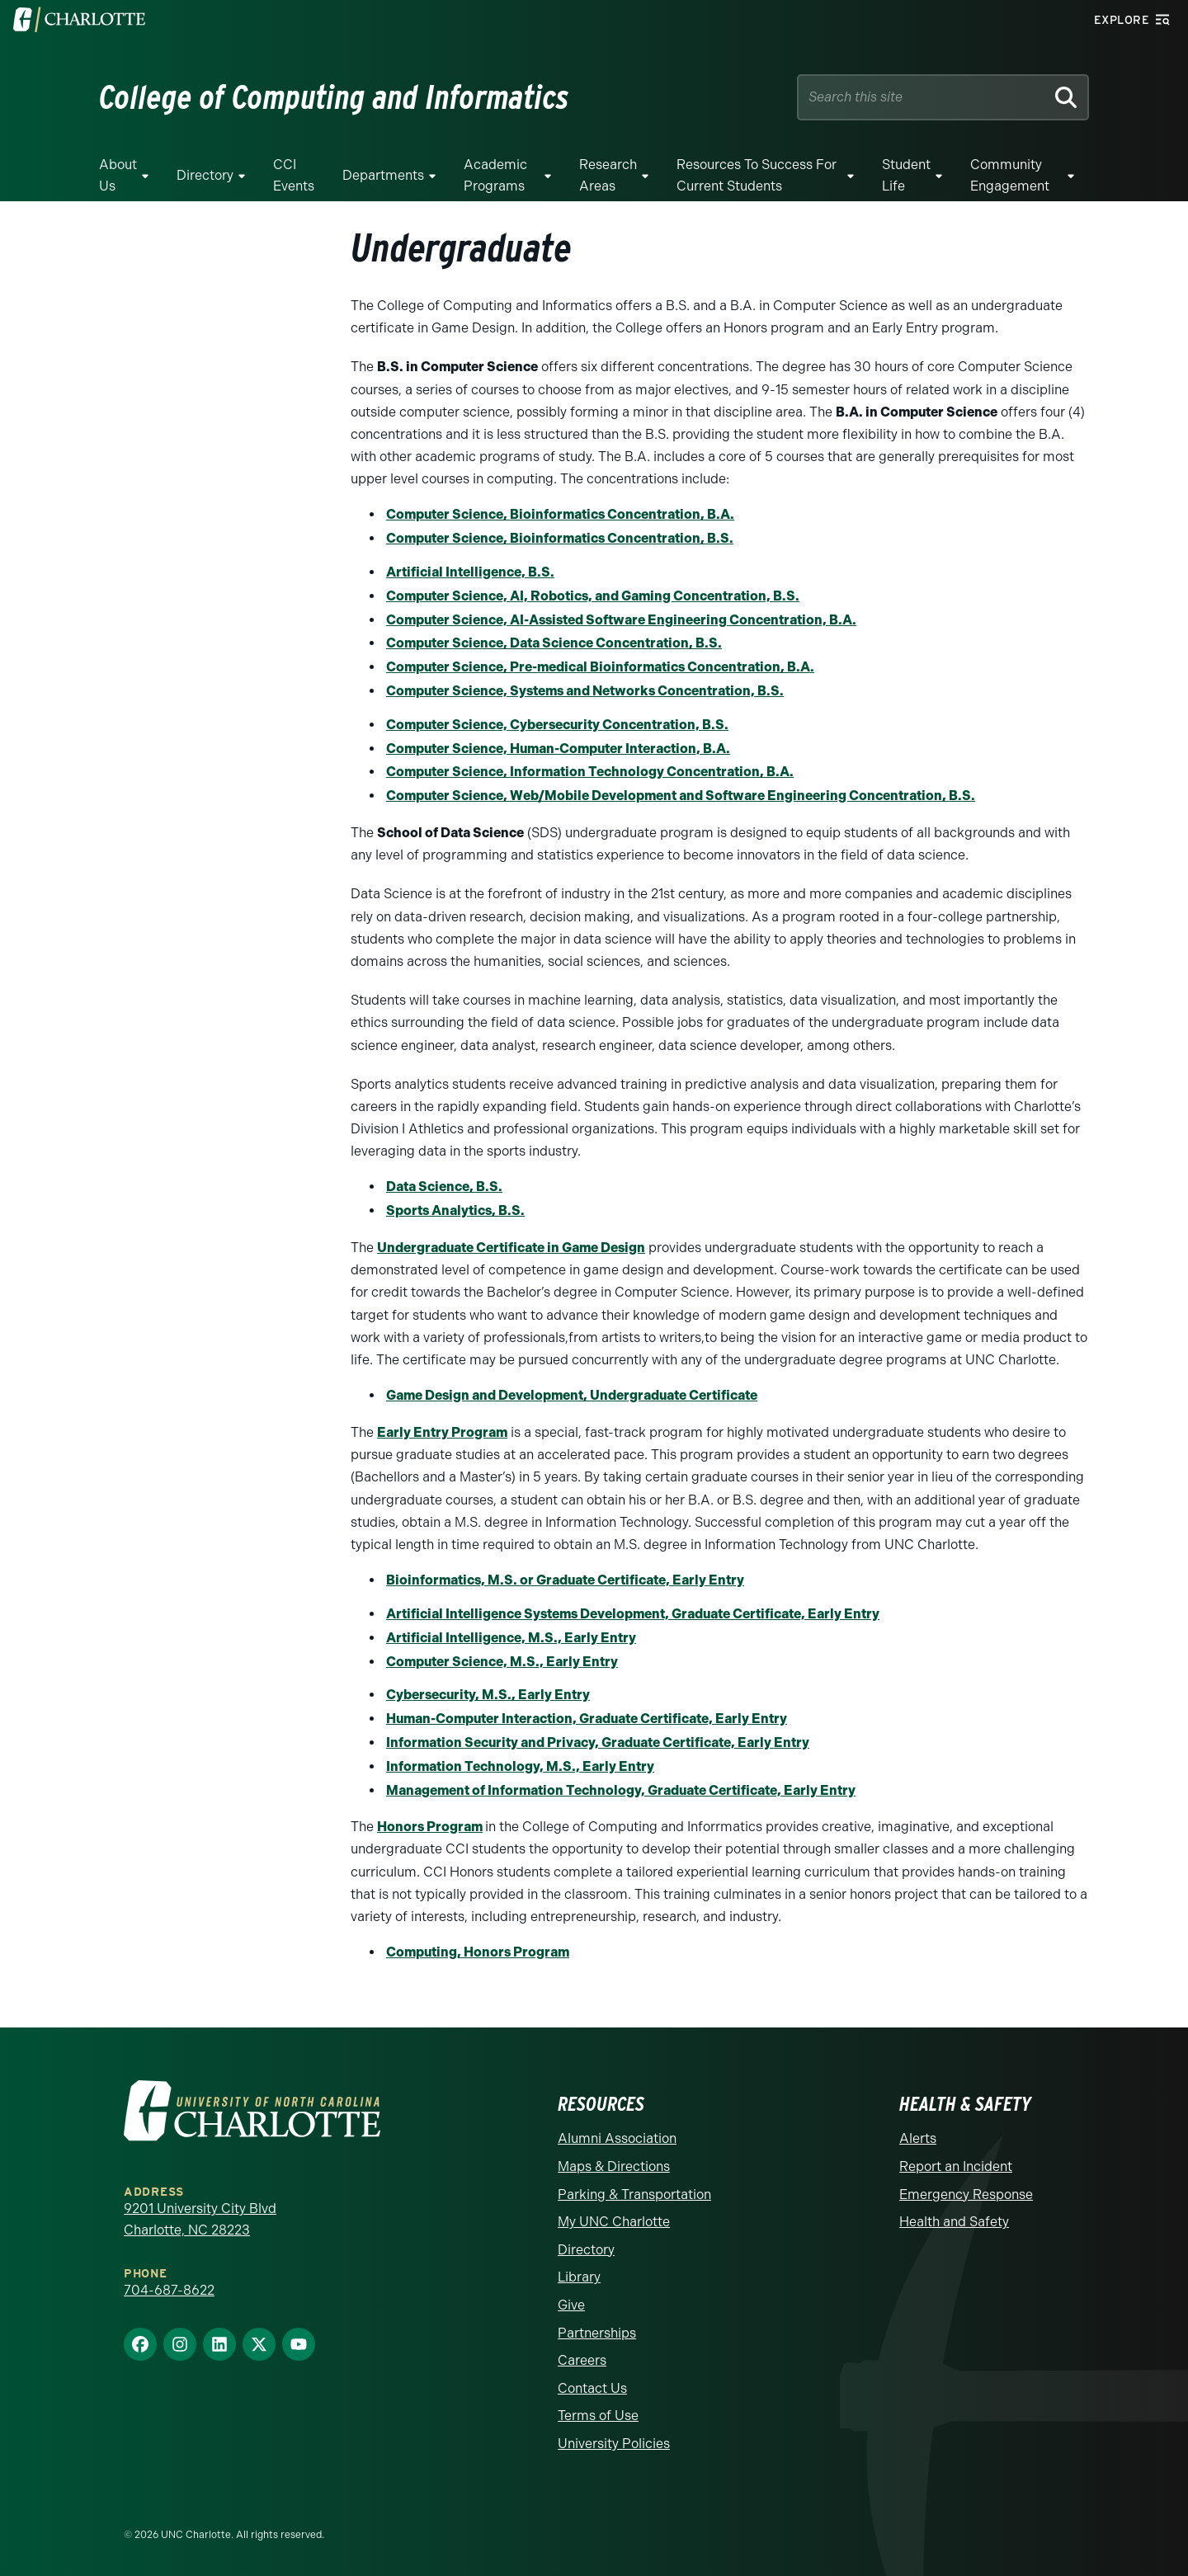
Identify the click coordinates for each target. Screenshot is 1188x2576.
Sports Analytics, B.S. (455, 1210)
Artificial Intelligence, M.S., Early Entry (511, 1638)
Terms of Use (598, 2415)
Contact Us (592, 2388)
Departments (383, 175)
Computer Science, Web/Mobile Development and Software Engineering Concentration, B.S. (680, 795)
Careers (582, 2360)
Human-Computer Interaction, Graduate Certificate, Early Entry (586, 1718)
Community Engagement (1009, 175)
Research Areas (608, 175)
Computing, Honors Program (477, 1952)
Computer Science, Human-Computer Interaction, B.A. (558, 748)
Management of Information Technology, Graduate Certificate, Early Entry (621, 1790)
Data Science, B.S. (444, 1186)
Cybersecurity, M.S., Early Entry (488, 1694)
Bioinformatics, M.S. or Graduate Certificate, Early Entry (565, 1580)
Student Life (906, 175)
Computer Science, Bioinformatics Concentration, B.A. (560, 514)
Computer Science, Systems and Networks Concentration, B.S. (585, 691)
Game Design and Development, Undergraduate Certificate (571, 1395)
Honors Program (430, 1826)
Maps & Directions (614, 2166)
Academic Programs (495, 175)
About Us (118, 175)
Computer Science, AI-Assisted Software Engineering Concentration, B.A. (621, 620)
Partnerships (597, 2333)
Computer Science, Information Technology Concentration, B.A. (590, 771)
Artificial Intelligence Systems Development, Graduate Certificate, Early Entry (632, 1614)
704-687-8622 (169, 2290)
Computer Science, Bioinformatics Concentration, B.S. (559, 538)
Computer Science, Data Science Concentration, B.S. (554, 643)
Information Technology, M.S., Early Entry (520, 1766)
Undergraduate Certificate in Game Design (511, 1247)
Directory (205, 175)
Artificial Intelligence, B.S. (470, 572)
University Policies (614, 2443)
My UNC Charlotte (614, 2222)
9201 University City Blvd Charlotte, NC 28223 (200, 2219)
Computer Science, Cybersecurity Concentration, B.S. (557, 724)
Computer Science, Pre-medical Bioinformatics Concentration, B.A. (600, 667)
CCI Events (293, 175)
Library (579, 2277)
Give (571, 2305)
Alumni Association (617, 2138)
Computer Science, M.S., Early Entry (502, 1661)
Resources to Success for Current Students (756, 175)
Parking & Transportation (634, 2194)
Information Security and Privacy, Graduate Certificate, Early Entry (597, 1742)
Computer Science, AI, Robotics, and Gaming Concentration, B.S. (592, 596)
